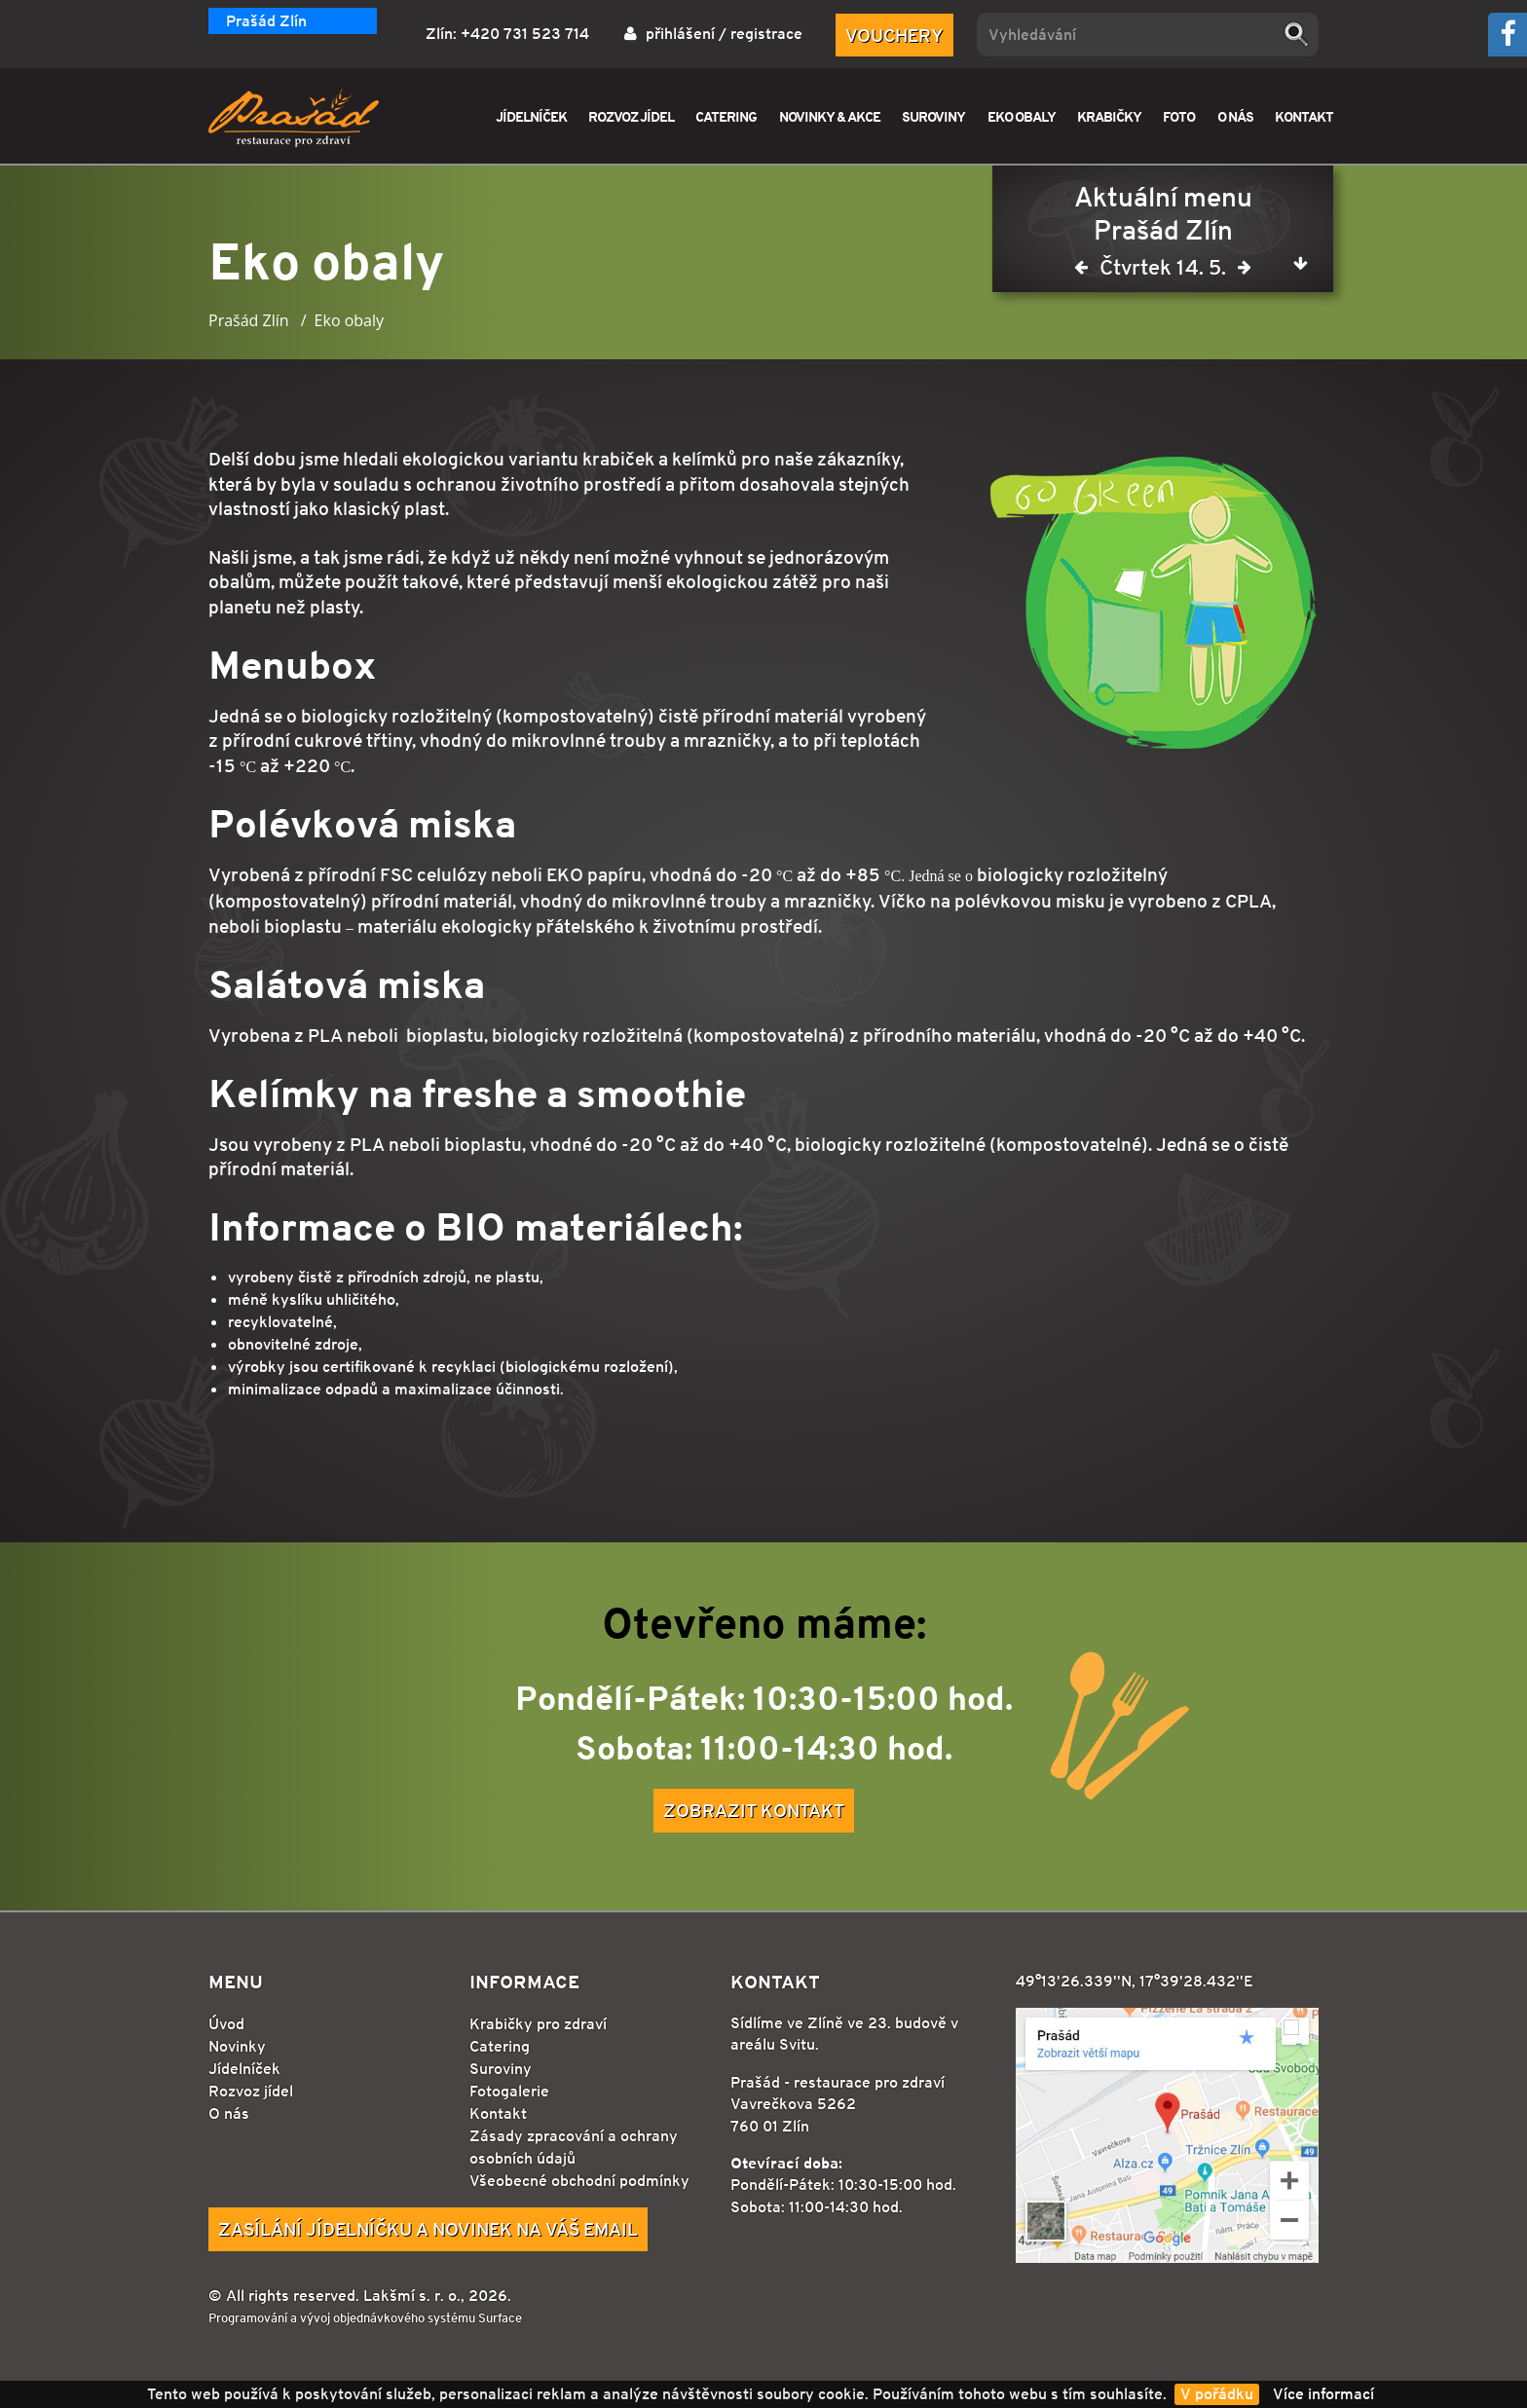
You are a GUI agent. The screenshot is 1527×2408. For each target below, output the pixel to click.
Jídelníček (244, 2068)
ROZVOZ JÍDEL (631, 116)
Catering (499, 2046)
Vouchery (894, 35)
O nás (228, 2113)
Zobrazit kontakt (753, 1810)
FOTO (1179, 116)
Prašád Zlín (266, 21)
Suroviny (500, 2068)
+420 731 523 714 (525, 33)
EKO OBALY (1021, 116)
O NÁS (1235, 116)
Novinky (237, 2046)
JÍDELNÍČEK (531, 116)
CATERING (726, 116)
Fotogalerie (509, 2091)
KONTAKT (1304, 116)
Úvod (226, 2024)
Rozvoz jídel (250, 2091)
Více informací (1323, 2394)
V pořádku (1216, 2394)
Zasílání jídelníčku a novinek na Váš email (428, 2229)
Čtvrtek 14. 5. (1162, 271)
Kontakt (498, 2113)
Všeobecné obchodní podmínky (579, 2180)
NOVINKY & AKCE (829, 116)
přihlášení (680, 33)
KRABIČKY (1109, 116)
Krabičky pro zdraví (538, 2024)
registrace (766, 33)
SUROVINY (933, 116)
